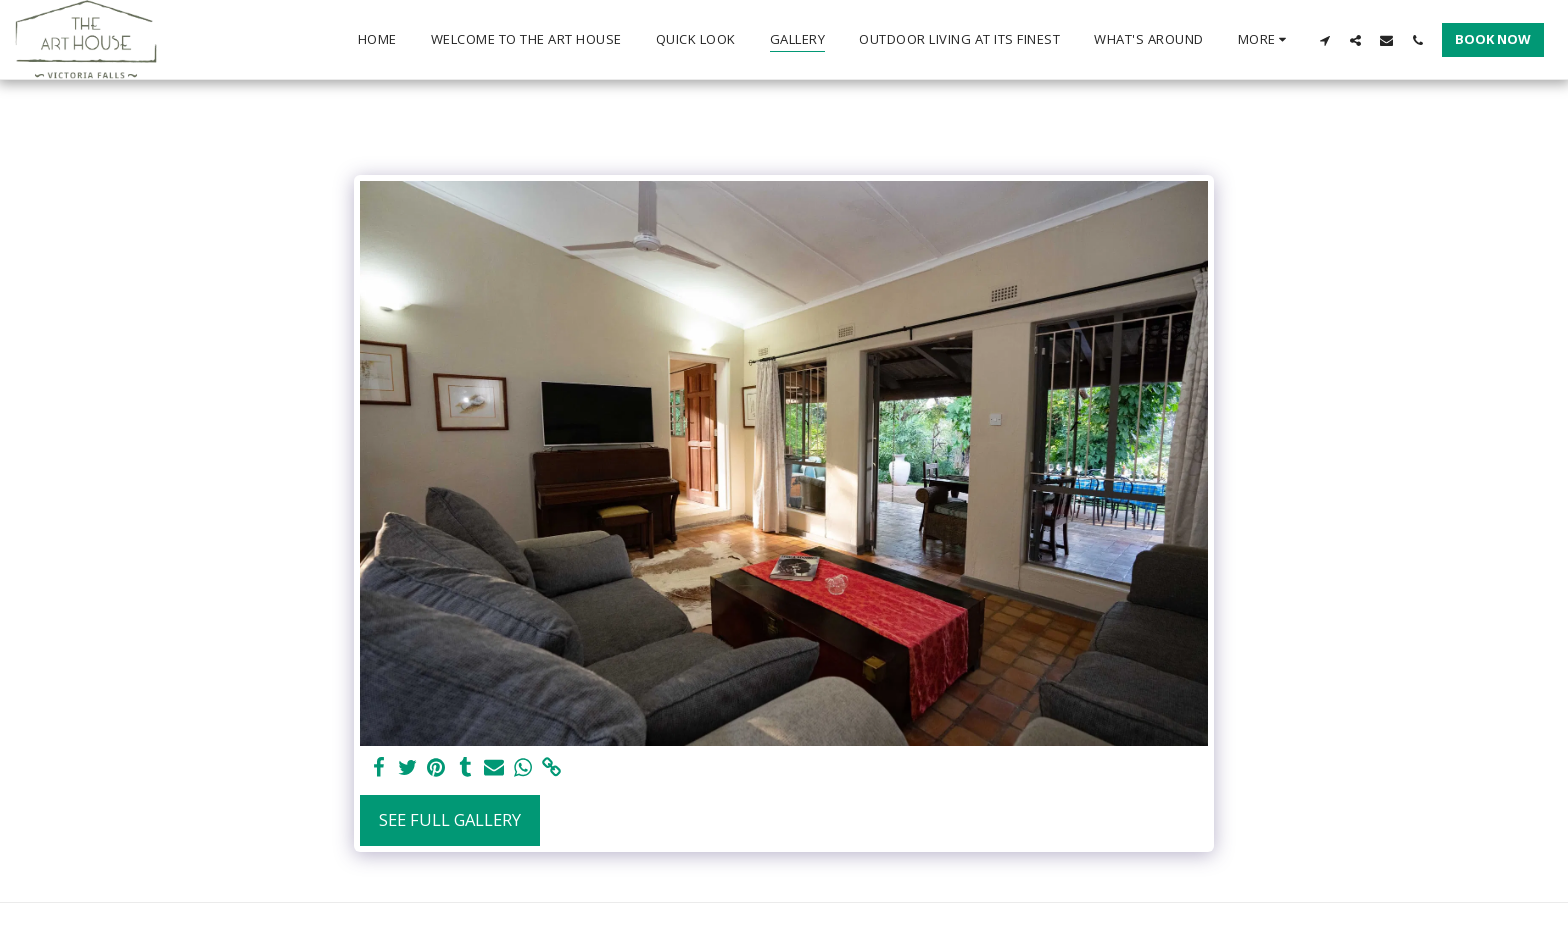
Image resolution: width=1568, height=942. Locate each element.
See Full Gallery (450, 819)
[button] (1324, 40)
